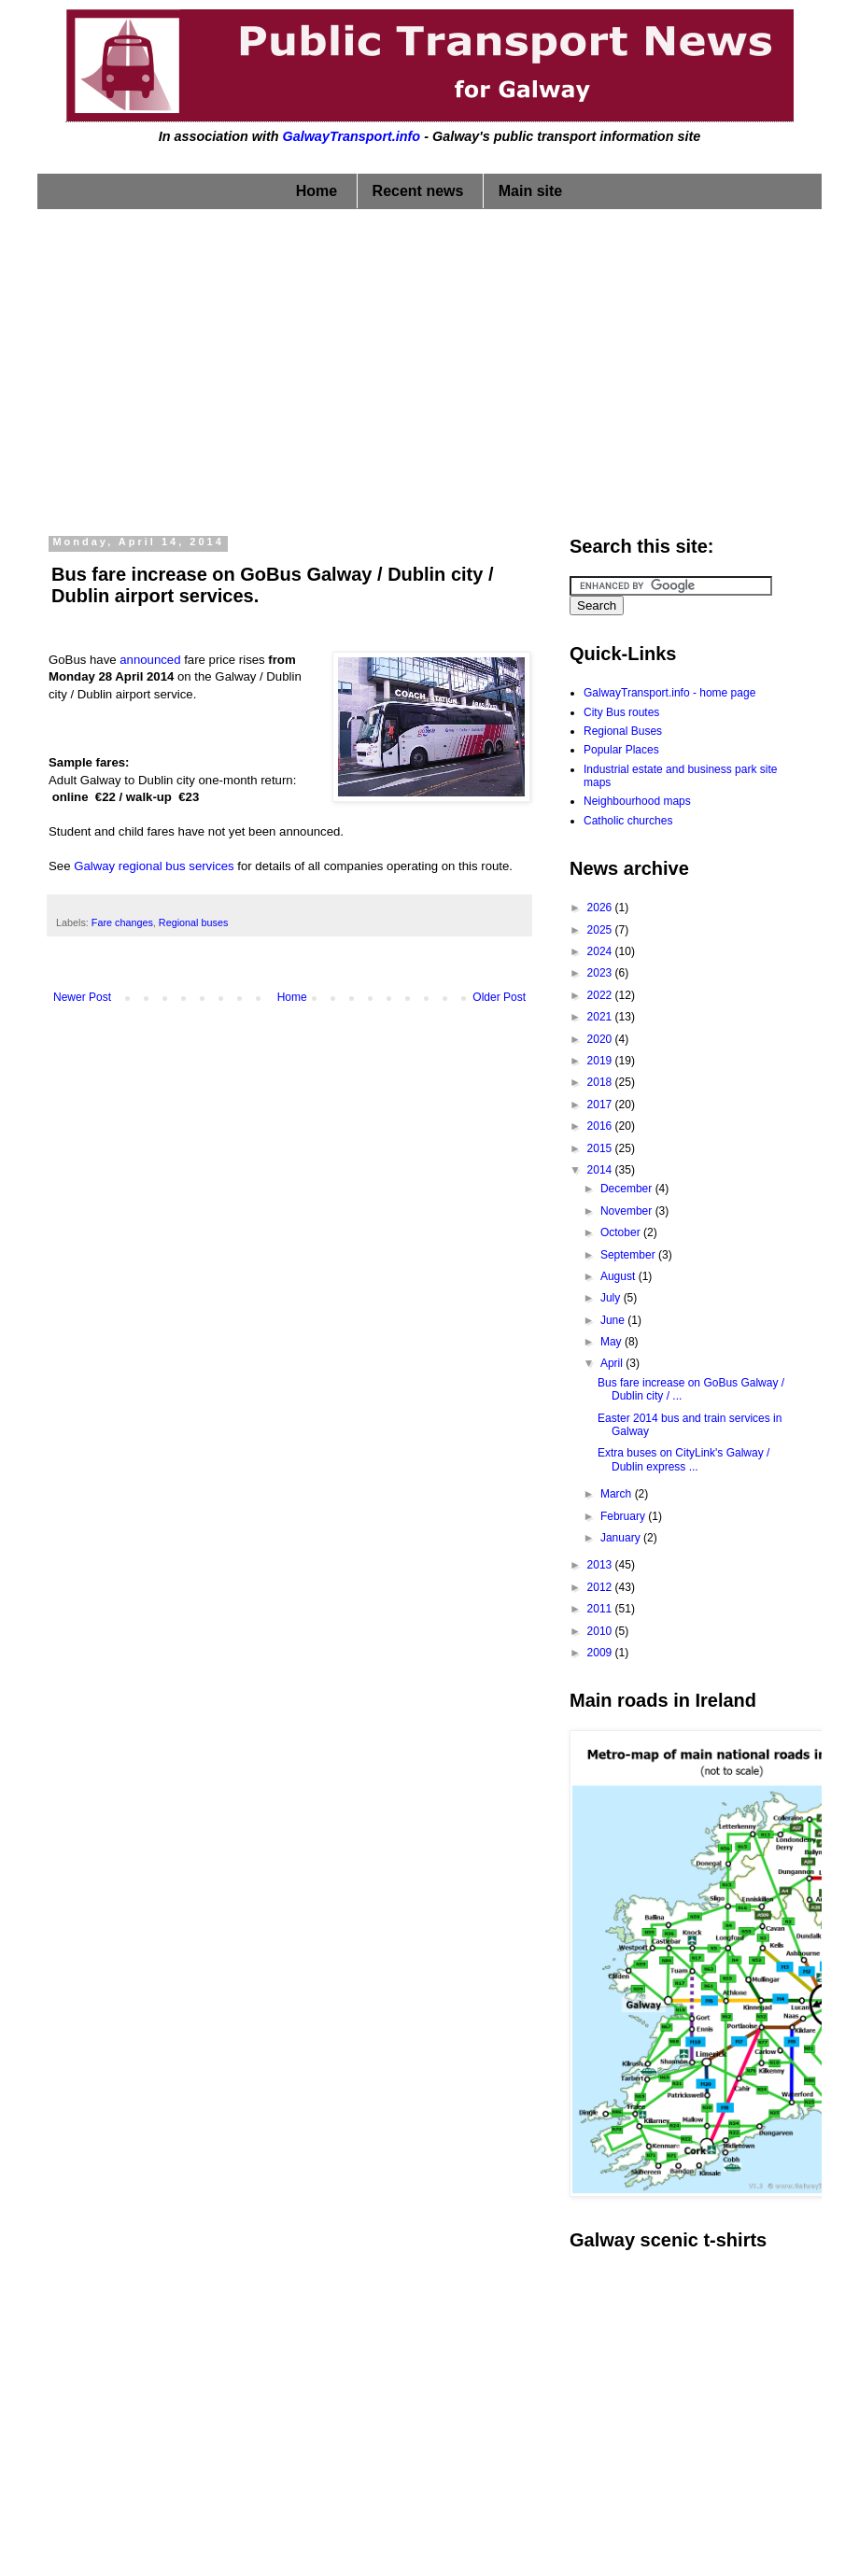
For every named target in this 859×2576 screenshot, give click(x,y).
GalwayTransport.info (351, 136)
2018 (601, 1082)
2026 (601, 907)
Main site (530, 191)
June (613, 1320)
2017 (601, 1104)
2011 (601, 1608)
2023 (601, 972)
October (621, 1232)
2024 (601, 951)
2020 (601, 1039)
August (619, 1276)
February (624, 1516)
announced (150, 660)
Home (316, 191)
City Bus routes (621, 712)
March (617, 1493)
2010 (601, 1631)
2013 (601, 1564)
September (629, 1254)
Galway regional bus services (154, 866)
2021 (601, 1016)
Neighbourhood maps (637, 801)
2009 (601, 1652)
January (621, 1537)
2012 (601, 1587)
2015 (601, 1148)
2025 (601, 929)
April (613, 1363)
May (612, 1341)
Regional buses (193, 922)
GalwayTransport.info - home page (669, 692)
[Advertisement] (430, 368)
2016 (601, 1126)
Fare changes (122, 922)
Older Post (499, 997)
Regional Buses (623, 731)
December (627, 1188)
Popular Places (621, 749)
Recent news (418, 191)
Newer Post (82, 997)
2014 (601, 1169)
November (627, 1211)
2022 (601, 995)
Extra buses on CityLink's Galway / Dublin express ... (683, 1459)
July (612, 1297)
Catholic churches (628, 820)
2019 (601, 1060)
